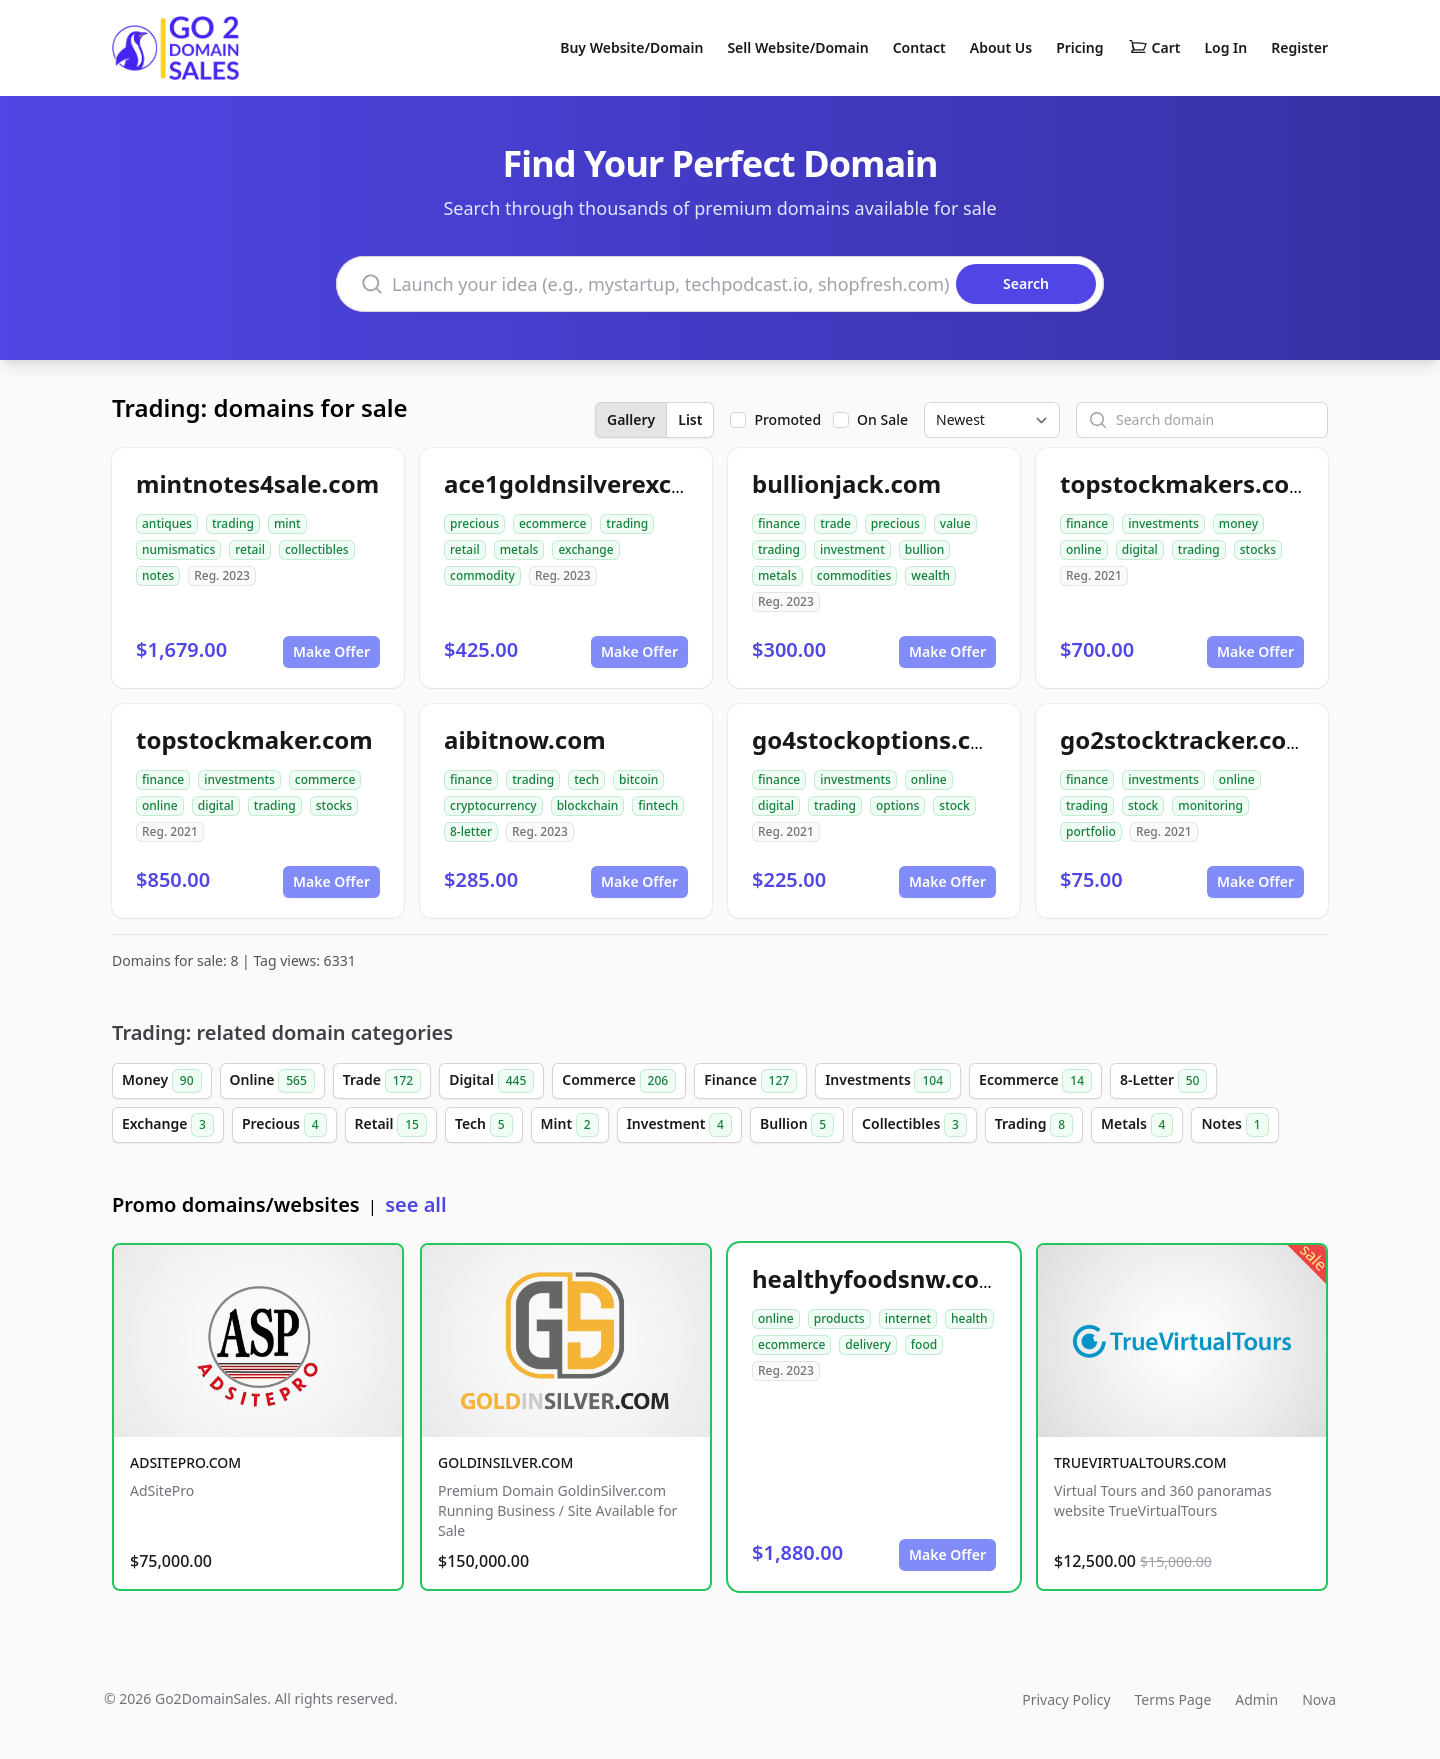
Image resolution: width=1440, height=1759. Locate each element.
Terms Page (1173, 1699)
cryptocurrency (493, 805)
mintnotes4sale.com (257, 483)
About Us (1001, 47)
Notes (1234, 1125)
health (969, 1318)
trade (835, 523)
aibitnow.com (525, 739)
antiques (167, 523)
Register (1299, 47)
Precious (284, 1125)
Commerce (619, 1081)
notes (158, 575)
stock (954, 805)
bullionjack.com (846, 483)
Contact (919, 47)
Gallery (631, 419)
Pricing (1079, 47)
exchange (585, 549)
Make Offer (331, 651)
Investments (888, 1081)
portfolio (1091, 831)
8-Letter (1163, 1081)
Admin (1256, 1699)
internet (908, 1318)
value (955, 523)
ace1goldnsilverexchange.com (624, 483)
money (1238, 523)
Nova (1319, 1699)
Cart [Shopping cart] (1154, 48)
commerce (325, 779)
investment (852, 549)
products (839, 1318)
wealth (930, 575)
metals (519, 549)
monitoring (1210, 805)
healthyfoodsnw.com (877, 1278)
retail (250, 549)
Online (272, 1081)
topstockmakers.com (1186, 483)
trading (233, 523)
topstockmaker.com (254, 739)
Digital (491, 1081)
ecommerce (552, 523)
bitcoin (638, 779)
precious (474, 523)
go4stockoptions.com (880, 739)
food (924, 1344)
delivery (867, 1344)
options (897, 805)
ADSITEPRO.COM (185, 1462)
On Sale (882, 419)
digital (1140, 549)
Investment (679, 1125)
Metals (1137, 1125)
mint (287, 523)
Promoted (787, 419)
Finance (750, 1081)
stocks (1258, 549)
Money (162, 1081)
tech (586, 779)
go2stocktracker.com (1185, 739)
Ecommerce (1035, 1081)
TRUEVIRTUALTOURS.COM (1140, 1462)
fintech (658, 805)
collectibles (317, 549)
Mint (570, 1125)
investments (1163, 523)
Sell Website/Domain (797, 47)
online (1084, 549)
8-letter (471, 831)
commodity (482, 575)
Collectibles (914, 1125)
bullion (925, 549)
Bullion (797, 1125)
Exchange (168, 1125)
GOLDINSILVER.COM (505, 1462)
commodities (854, 575)
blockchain (588, 805)
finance (779, 523)
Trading (1034, 1125)
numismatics (178, 549)
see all (415, 1204)
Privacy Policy (1066, 1699)
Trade (382, 1081)
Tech (484, 1125)
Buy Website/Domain (631, 47)
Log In (1225, 47)
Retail (391, 1125)
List (690, 419)
